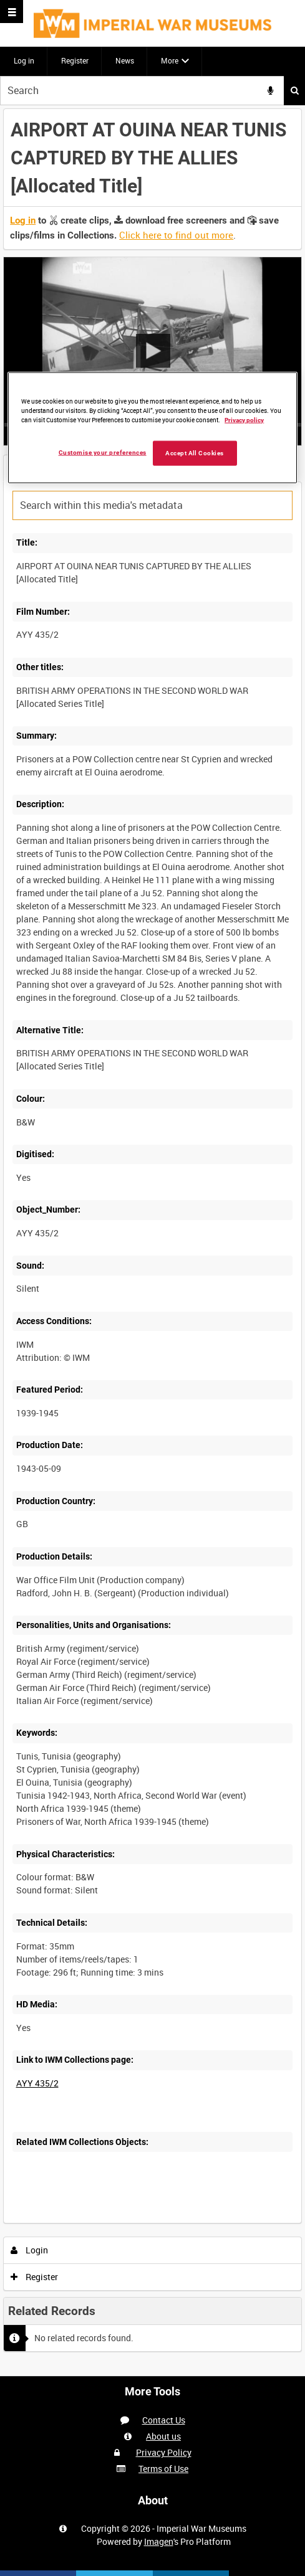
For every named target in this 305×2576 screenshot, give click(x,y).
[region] (152, 428)
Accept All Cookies (194, 453)
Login (30, 2250)
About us (163, 2436)
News (124, 60)
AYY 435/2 (37, 2083)
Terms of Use (163, 2468)
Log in (24, 60)
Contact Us (163, 2420)
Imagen (158, 2541)
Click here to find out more (176, 235)
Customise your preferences (103, 452)
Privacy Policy (163, 2452)
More (169, 60)
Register (75, 60)
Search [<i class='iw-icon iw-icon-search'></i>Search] (295, 90)
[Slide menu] (11, 11)
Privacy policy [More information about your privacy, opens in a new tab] (244, 420)
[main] (152, 1240)
